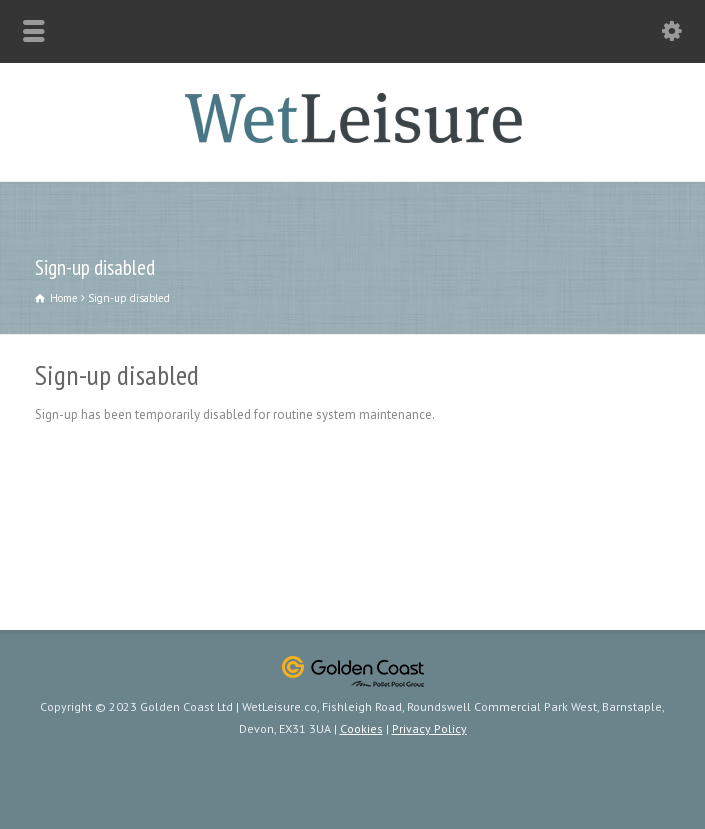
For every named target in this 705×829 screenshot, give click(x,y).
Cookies (361, 728)
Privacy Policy (429, 728)
